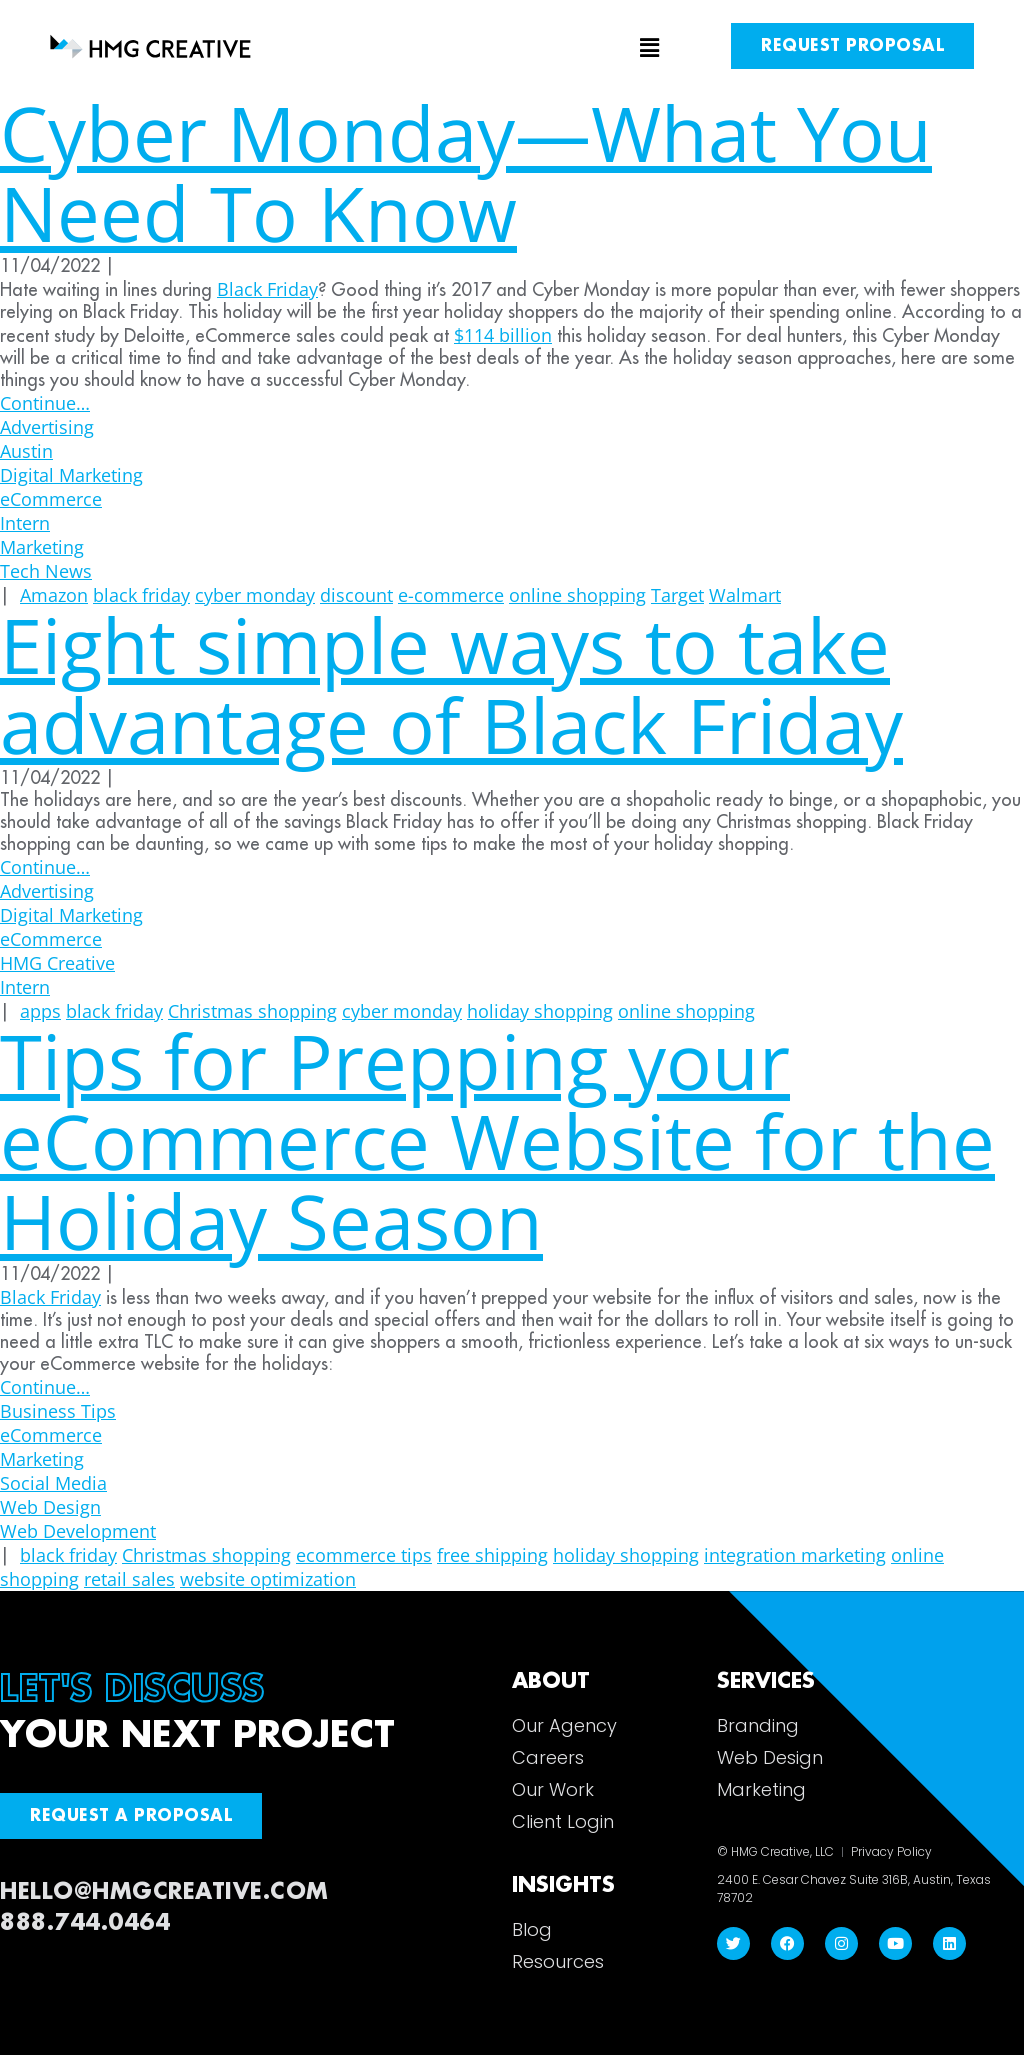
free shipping (492, 1555)
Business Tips (58, 1411)
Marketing (42, 547)
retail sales (129, 1579)
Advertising (47, 427)
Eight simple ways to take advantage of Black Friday (451, 684)
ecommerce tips (364, 1555)
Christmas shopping (206, 1555)
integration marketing (795, 1555)
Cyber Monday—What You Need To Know (466, 172)
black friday (68, 1555)
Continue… (45, 403)
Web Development (78, 1531)
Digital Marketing (71, 475)
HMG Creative (57, 963)
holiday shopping (626, 1555)
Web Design (50, 1507)
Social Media (53, 1483)
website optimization (268, 1579)
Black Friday (50, 1297)
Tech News (46, 571)
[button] (512, 49)
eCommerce (51, 499)
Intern (25, 523)
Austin (26, 451)
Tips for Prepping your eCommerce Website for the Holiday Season (497, 1140)
